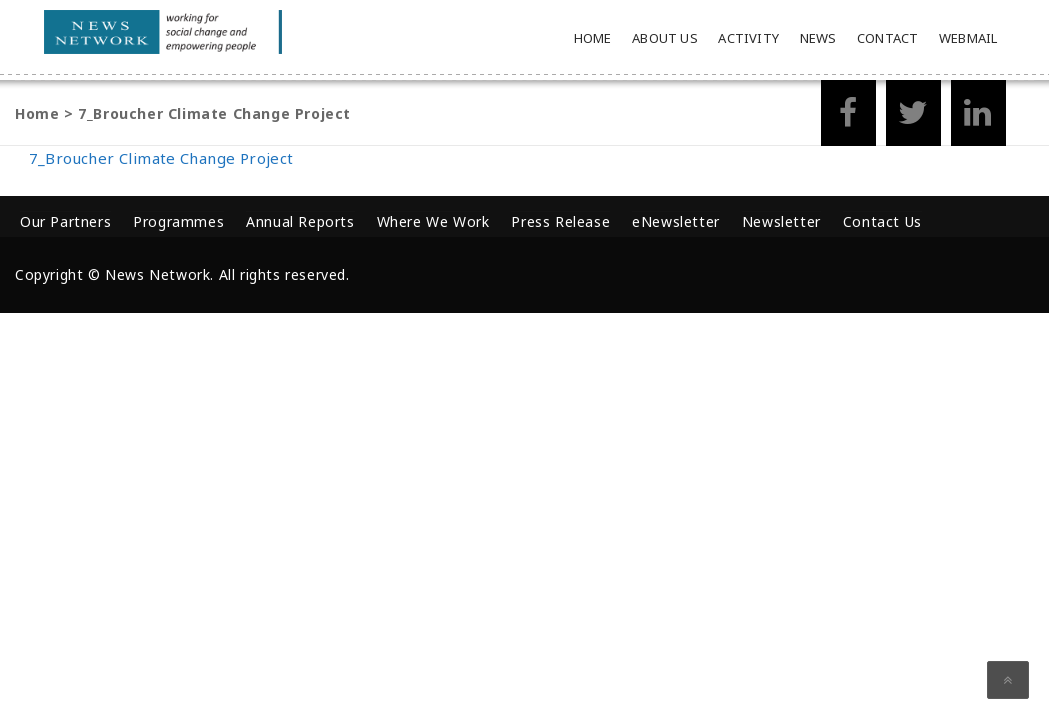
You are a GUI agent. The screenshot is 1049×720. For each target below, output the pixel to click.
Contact (887, 38)
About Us (665, 38)
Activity (748, 38)
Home (593, 38)
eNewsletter (676, 221)
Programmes (178, 221)
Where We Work (433, 221)
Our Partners (65, 221)
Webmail (968, 38)
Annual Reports (300, 221)
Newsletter (781, 221)
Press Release (560, 221)
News (818, 38)
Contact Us (882, 221)
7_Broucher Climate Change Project (161, 158)
